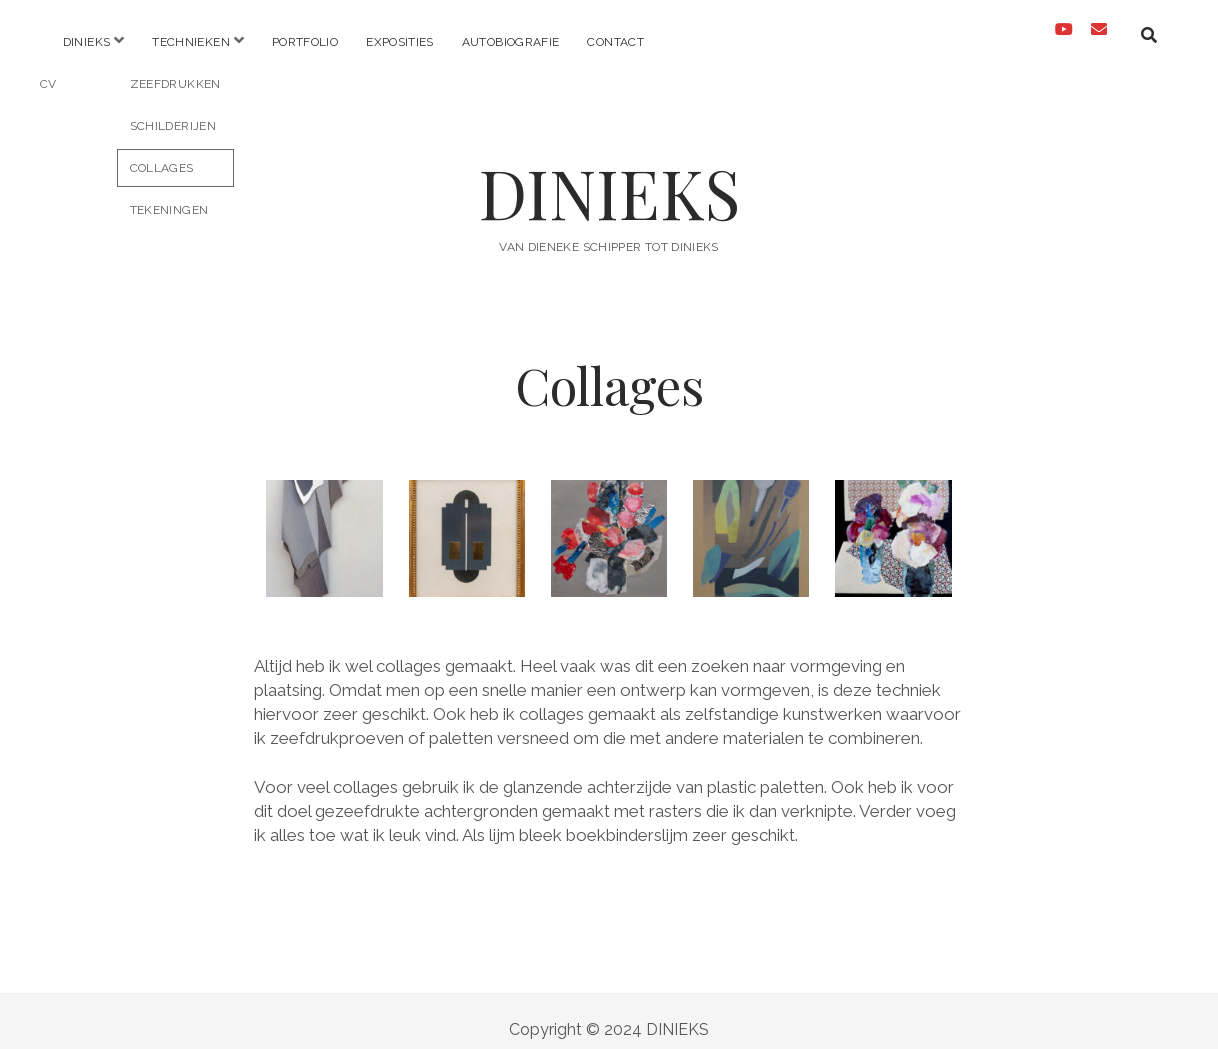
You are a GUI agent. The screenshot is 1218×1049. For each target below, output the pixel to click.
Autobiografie (511, 42)
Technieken (191, 42)
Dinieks (87, 42)
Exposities (400, 42)
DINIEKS (609, 176)
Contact (615, 42)
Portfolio (305, 42)
